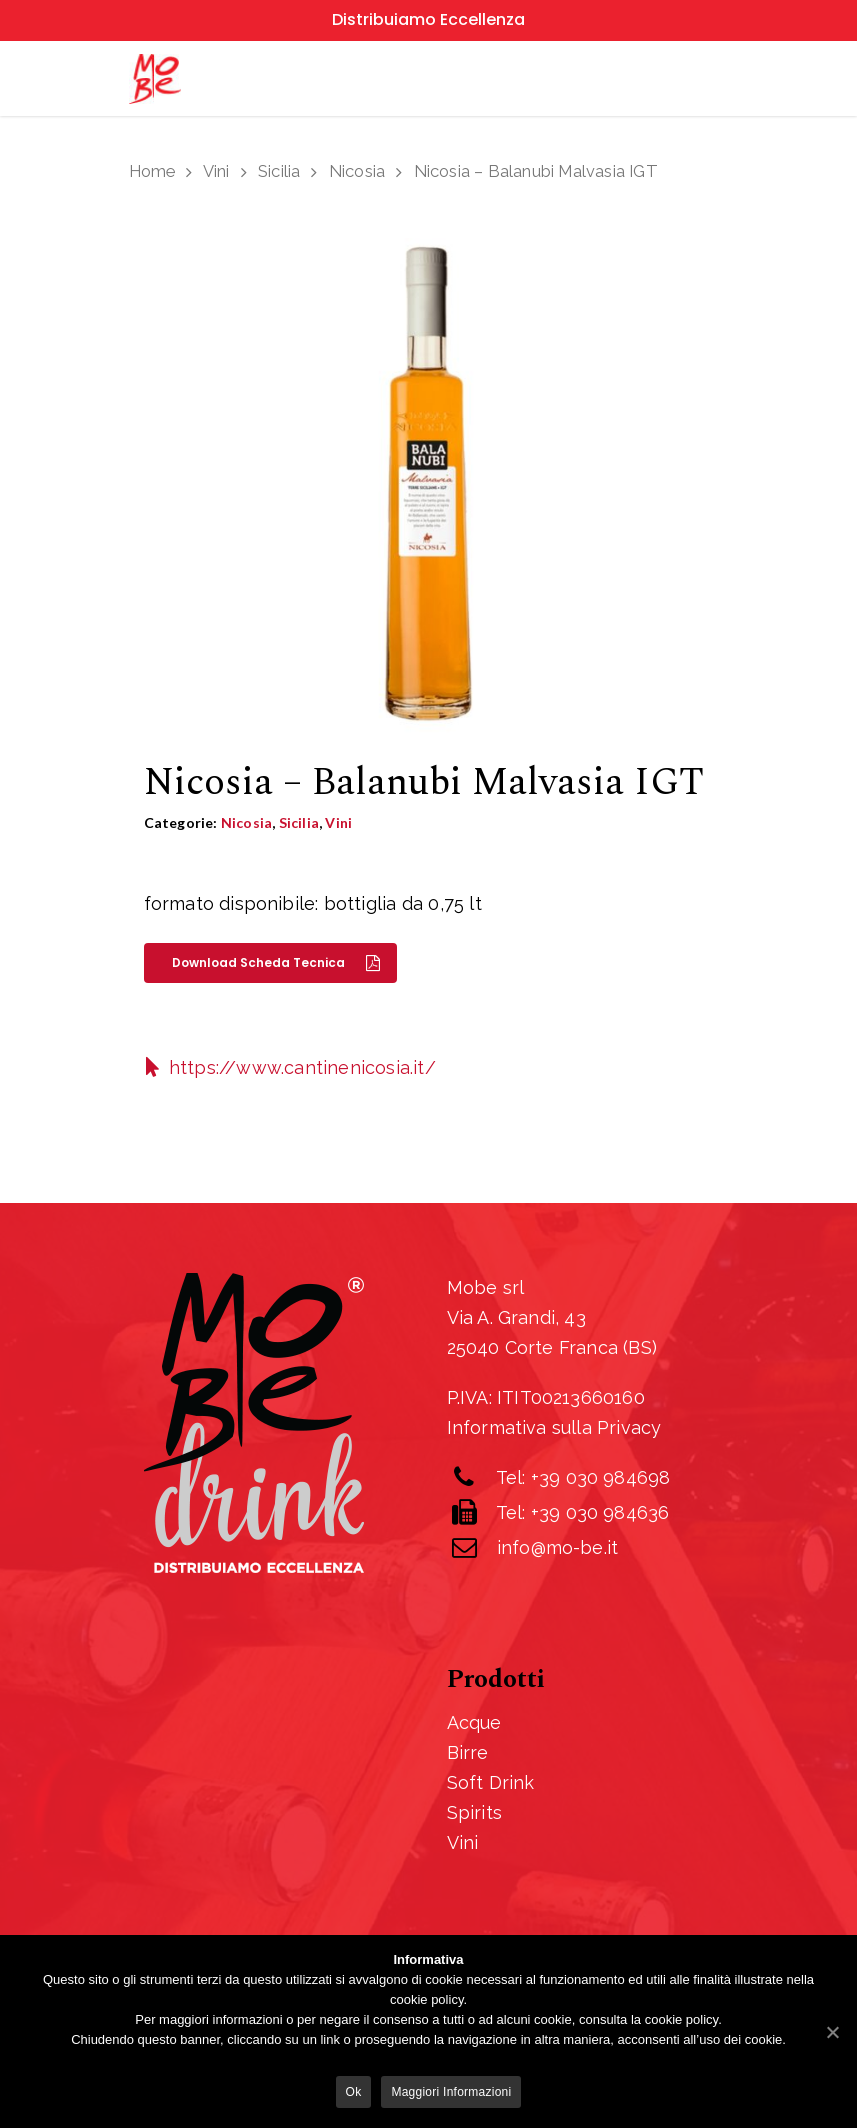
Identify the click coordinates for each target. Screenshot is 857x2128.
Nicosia (357, 171)
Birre (468, 1752)
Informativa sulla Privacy (554, 1427)
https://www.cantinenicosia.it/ (302, 1067)
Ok (354, 2092)
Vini (216, 171)
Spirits (474, 1812)
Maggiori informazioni (451, 2092)
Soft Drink (491, 1782)
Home (152, 171)
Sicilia (279, 171)
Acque (474, 1722)
